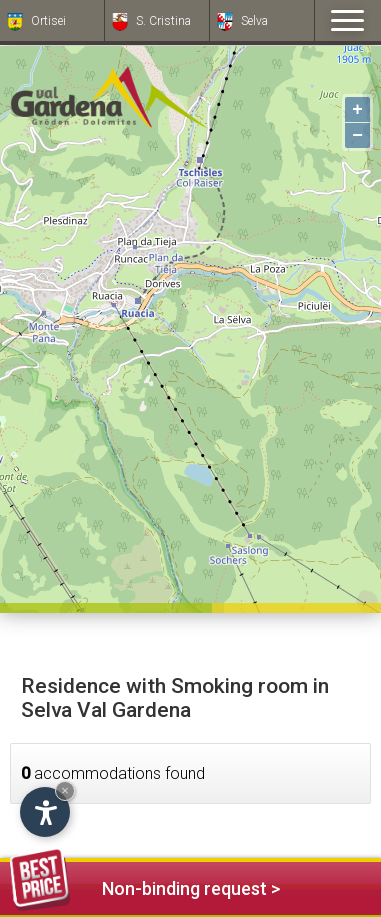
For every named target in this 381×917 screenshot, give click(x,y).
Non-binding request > (145, 885)
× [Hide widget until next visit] (65, 790)
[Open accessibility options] (45, 812)
